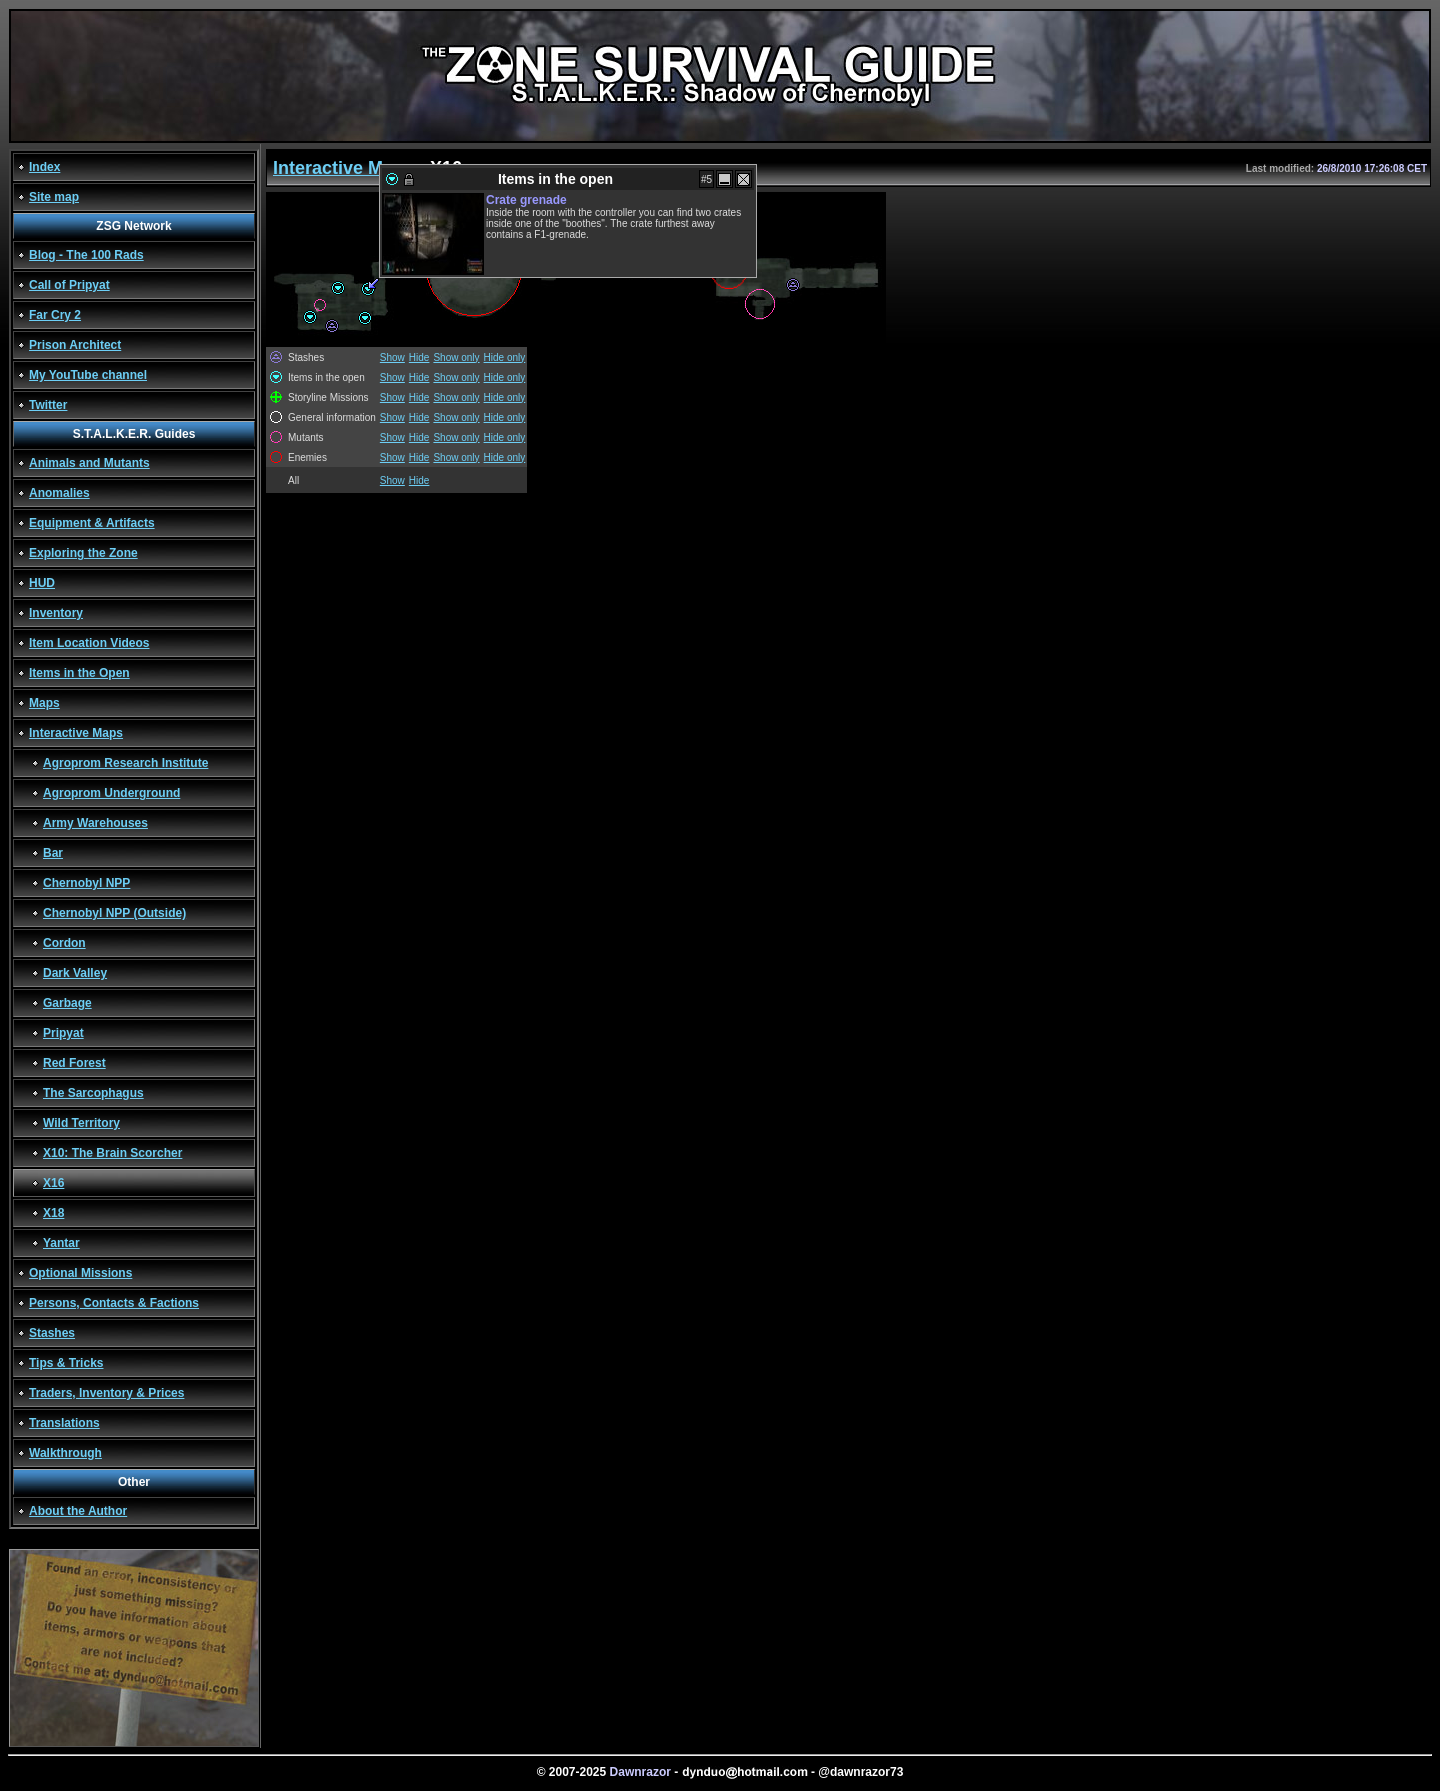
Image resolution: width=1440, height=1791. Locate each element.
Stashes (52, 1333)
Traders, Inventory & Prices (106, 1393)
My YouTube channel (88, 375)
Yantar (61, 1243)
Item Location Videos (89, 643)
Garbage (67, 1003)
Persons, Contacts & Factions (114, 1303)
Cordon (64, 943)
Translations (64, 1423)
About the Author (78, 1511)
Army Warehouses (95, 823)
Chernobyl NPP (86, 883)
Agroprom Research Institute (125, 763)
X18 (53, 1213)
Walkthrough (65, 1453)
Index (44, 167)
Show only (456, 357)
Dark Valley (75, 973)
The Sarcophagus (93, 1093)
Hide (419, 357)
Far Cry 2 (55, 315)
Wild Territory (81, 1123)
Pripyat (63, 1033)
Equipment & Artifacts (92, 523)
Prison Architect (75, 345)
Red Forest (74, 1063)
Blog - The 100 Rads (86, 255)
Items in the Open (79, 673)
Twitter (48, 405)
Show (392, 357)
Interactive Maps (76, 733)
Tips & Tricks (66, 1363)
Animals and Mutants (89, 463)
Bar (53, 853)
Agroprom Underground (111, 793)
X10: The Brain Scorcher (112, 1153)
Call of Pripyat (69, 285)
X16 (53, 1183)
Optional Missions (80, 1273)
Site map (54, 197)
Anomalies (59, 493)
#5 (706, 179)
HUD (42, 583)
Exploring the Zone (83, 553)
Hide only (505, 357)
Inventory (56, 613)
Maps (44, 703)
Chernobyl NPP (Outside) (114, 913)
